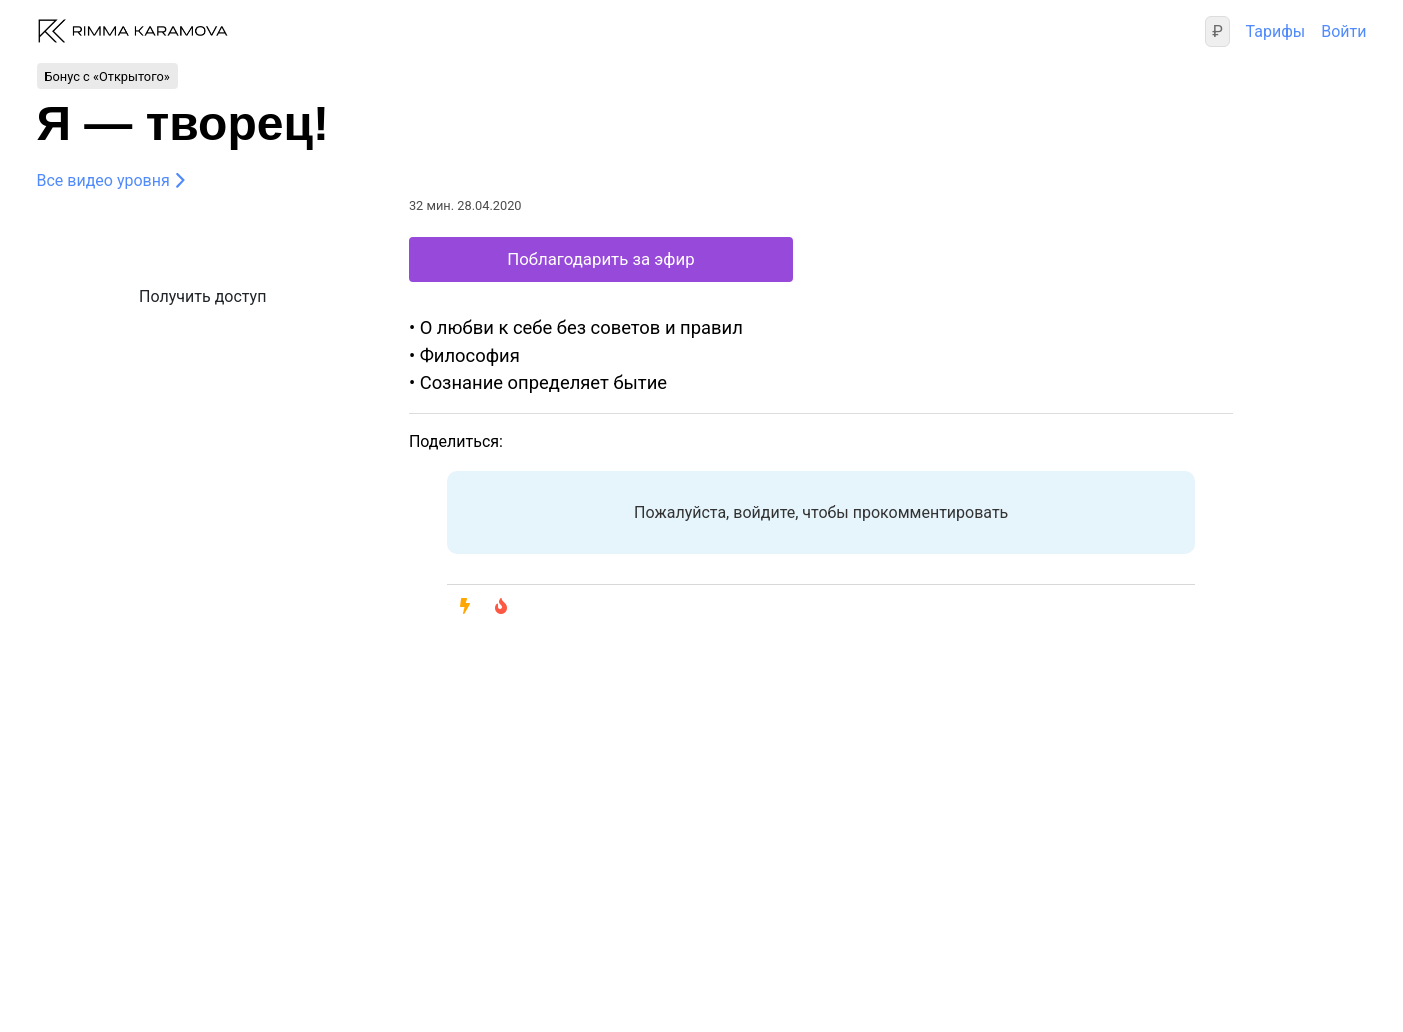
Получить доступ (202, 296)
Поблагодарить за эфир (600, 259)
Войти (1343, 31)
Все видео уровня (103, 180)
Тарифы (1276, 31)
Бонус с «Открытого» (107, 75)
